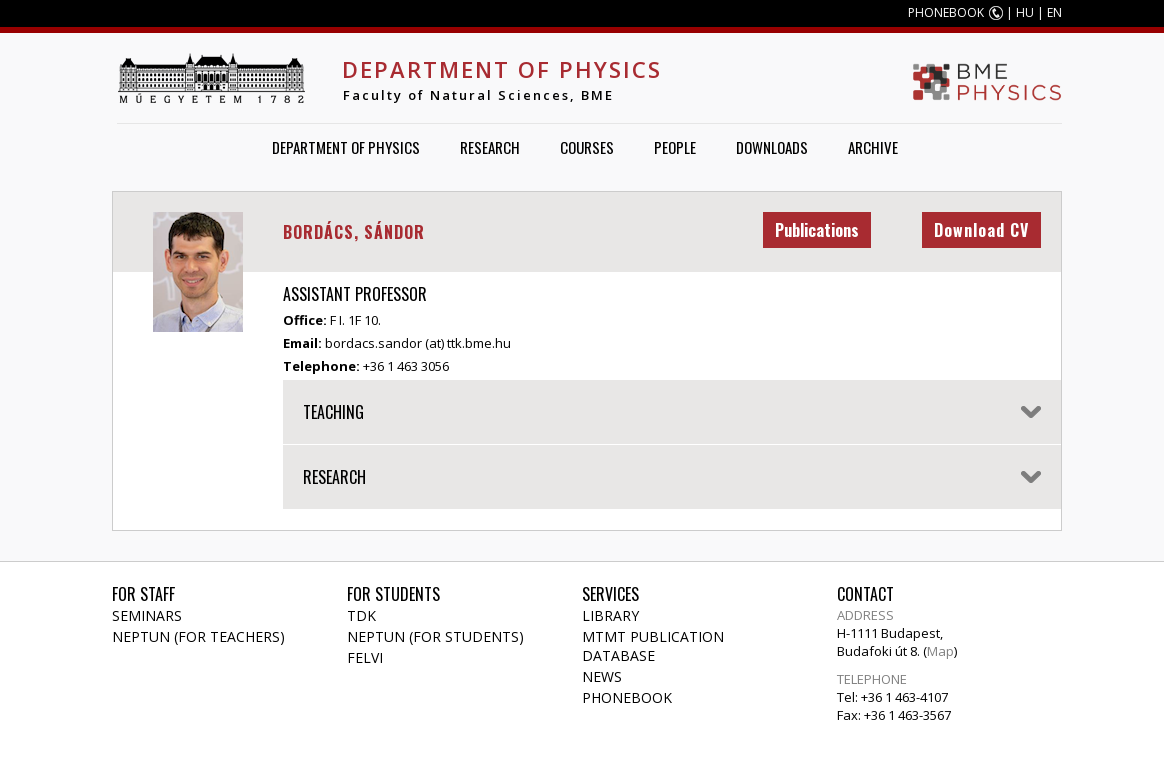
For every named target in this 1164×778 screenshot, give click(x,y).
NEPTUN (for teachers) (198, 636)
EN (1054, 12)
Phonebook (627, 697)
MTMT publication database (653, 646)
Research (490, 147)
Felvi (365, 657)
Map (940, 651)
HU (1025, 12)
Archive (873, 147)
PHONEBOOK (946, 12)
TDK (361, 615)
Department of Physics (502, 69)
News (602, 676)
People (675, 147)
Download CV (981, 230)
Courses (587, 147)
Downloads (772, 147)
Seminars (147, 615)
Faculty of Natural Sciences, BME (478, 95)
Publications (817, 230)
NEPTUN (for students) (435, 636)
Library (610, 615)
